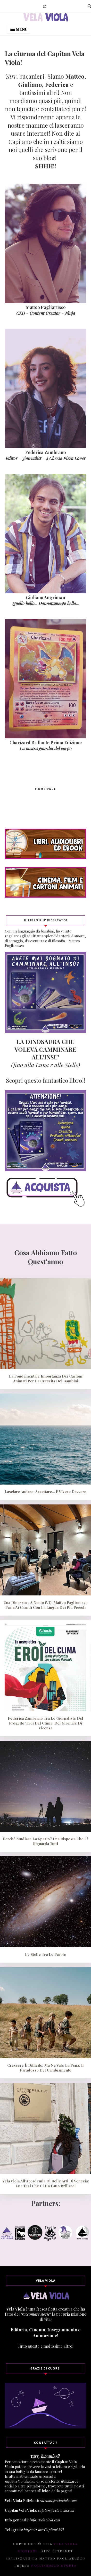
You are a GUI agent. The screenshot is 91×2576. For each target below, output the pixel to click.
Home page (45, 789)
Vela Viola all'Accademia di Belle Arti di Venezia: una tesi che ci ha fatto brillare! (45, 2183)
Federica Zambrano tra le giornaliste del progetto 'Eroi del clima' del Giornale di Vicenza (45, 1723)
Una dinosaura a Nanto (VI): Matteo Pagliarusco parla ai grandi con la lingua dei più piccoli (46, 1605)
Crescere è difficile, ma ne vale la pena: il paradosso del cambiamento (45, 2067)
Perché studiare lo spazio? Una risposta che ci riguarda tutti (45, 1841)
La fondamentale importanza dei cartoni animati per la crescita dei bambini (45, 1378)
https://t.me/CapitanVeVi (44, 2529)
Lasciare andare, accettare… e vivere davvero (45, 1491)
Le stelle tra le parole (45, 1954)
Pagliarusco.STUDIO (53, 2566)
